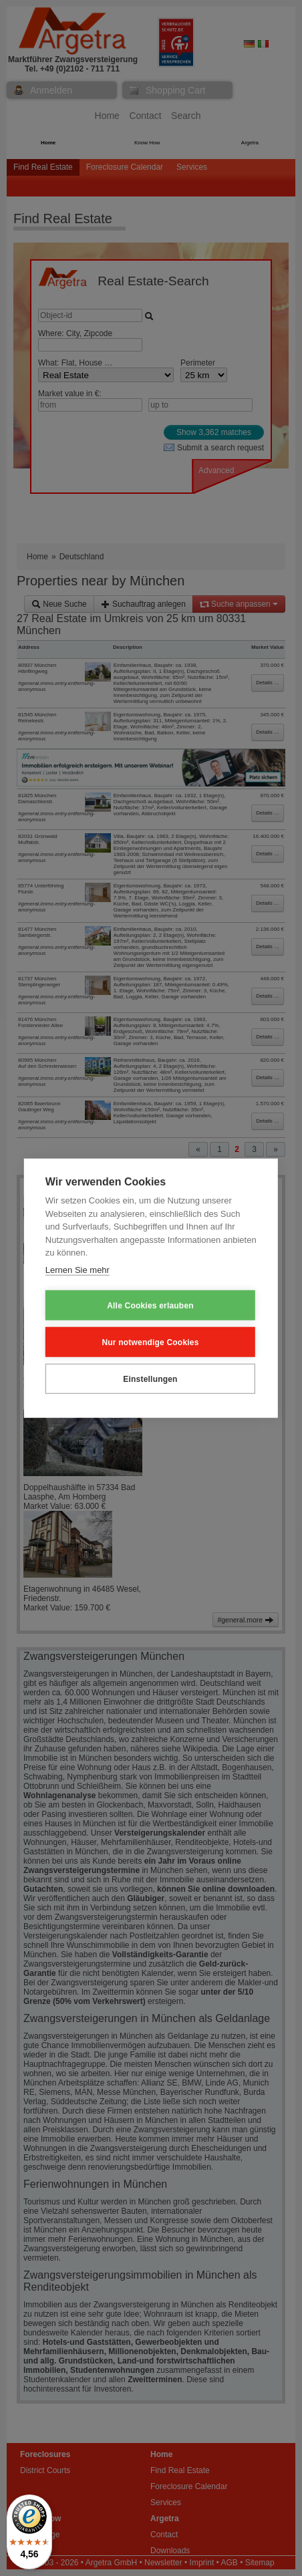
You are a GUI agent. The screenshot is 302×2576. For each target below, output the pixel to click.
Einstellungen (150, 1378)
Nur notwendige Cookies (150, 1341)
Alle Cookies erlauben (150, 1305)
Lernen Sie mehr (77, 1269)
